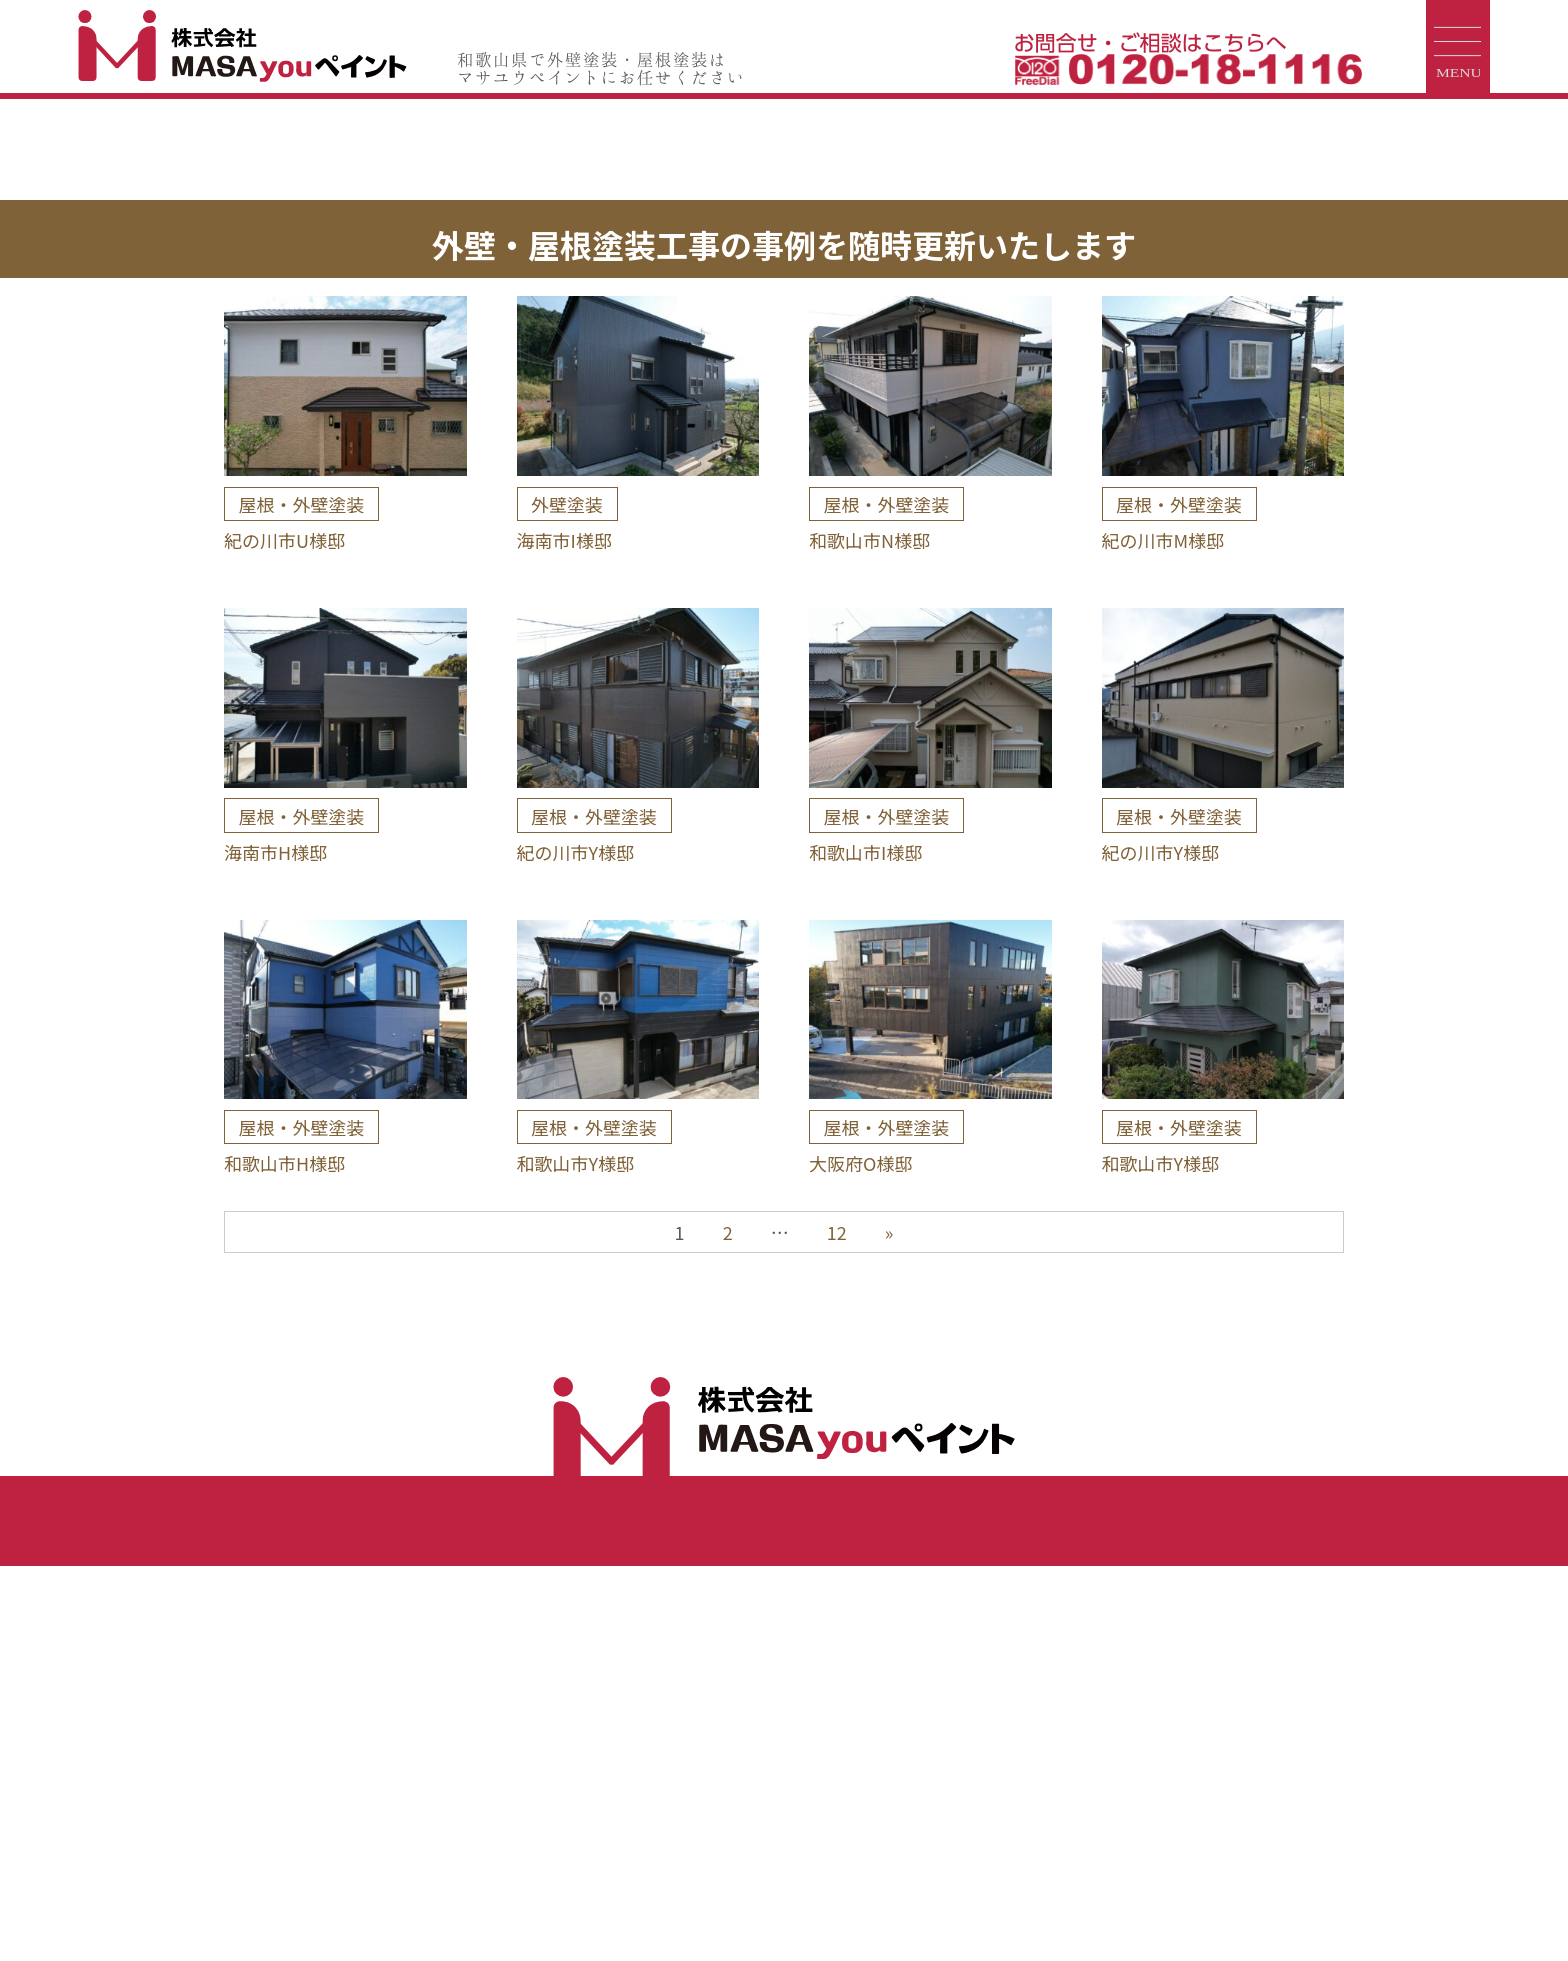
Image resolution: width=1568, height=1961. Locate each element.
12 (837, 1627)
